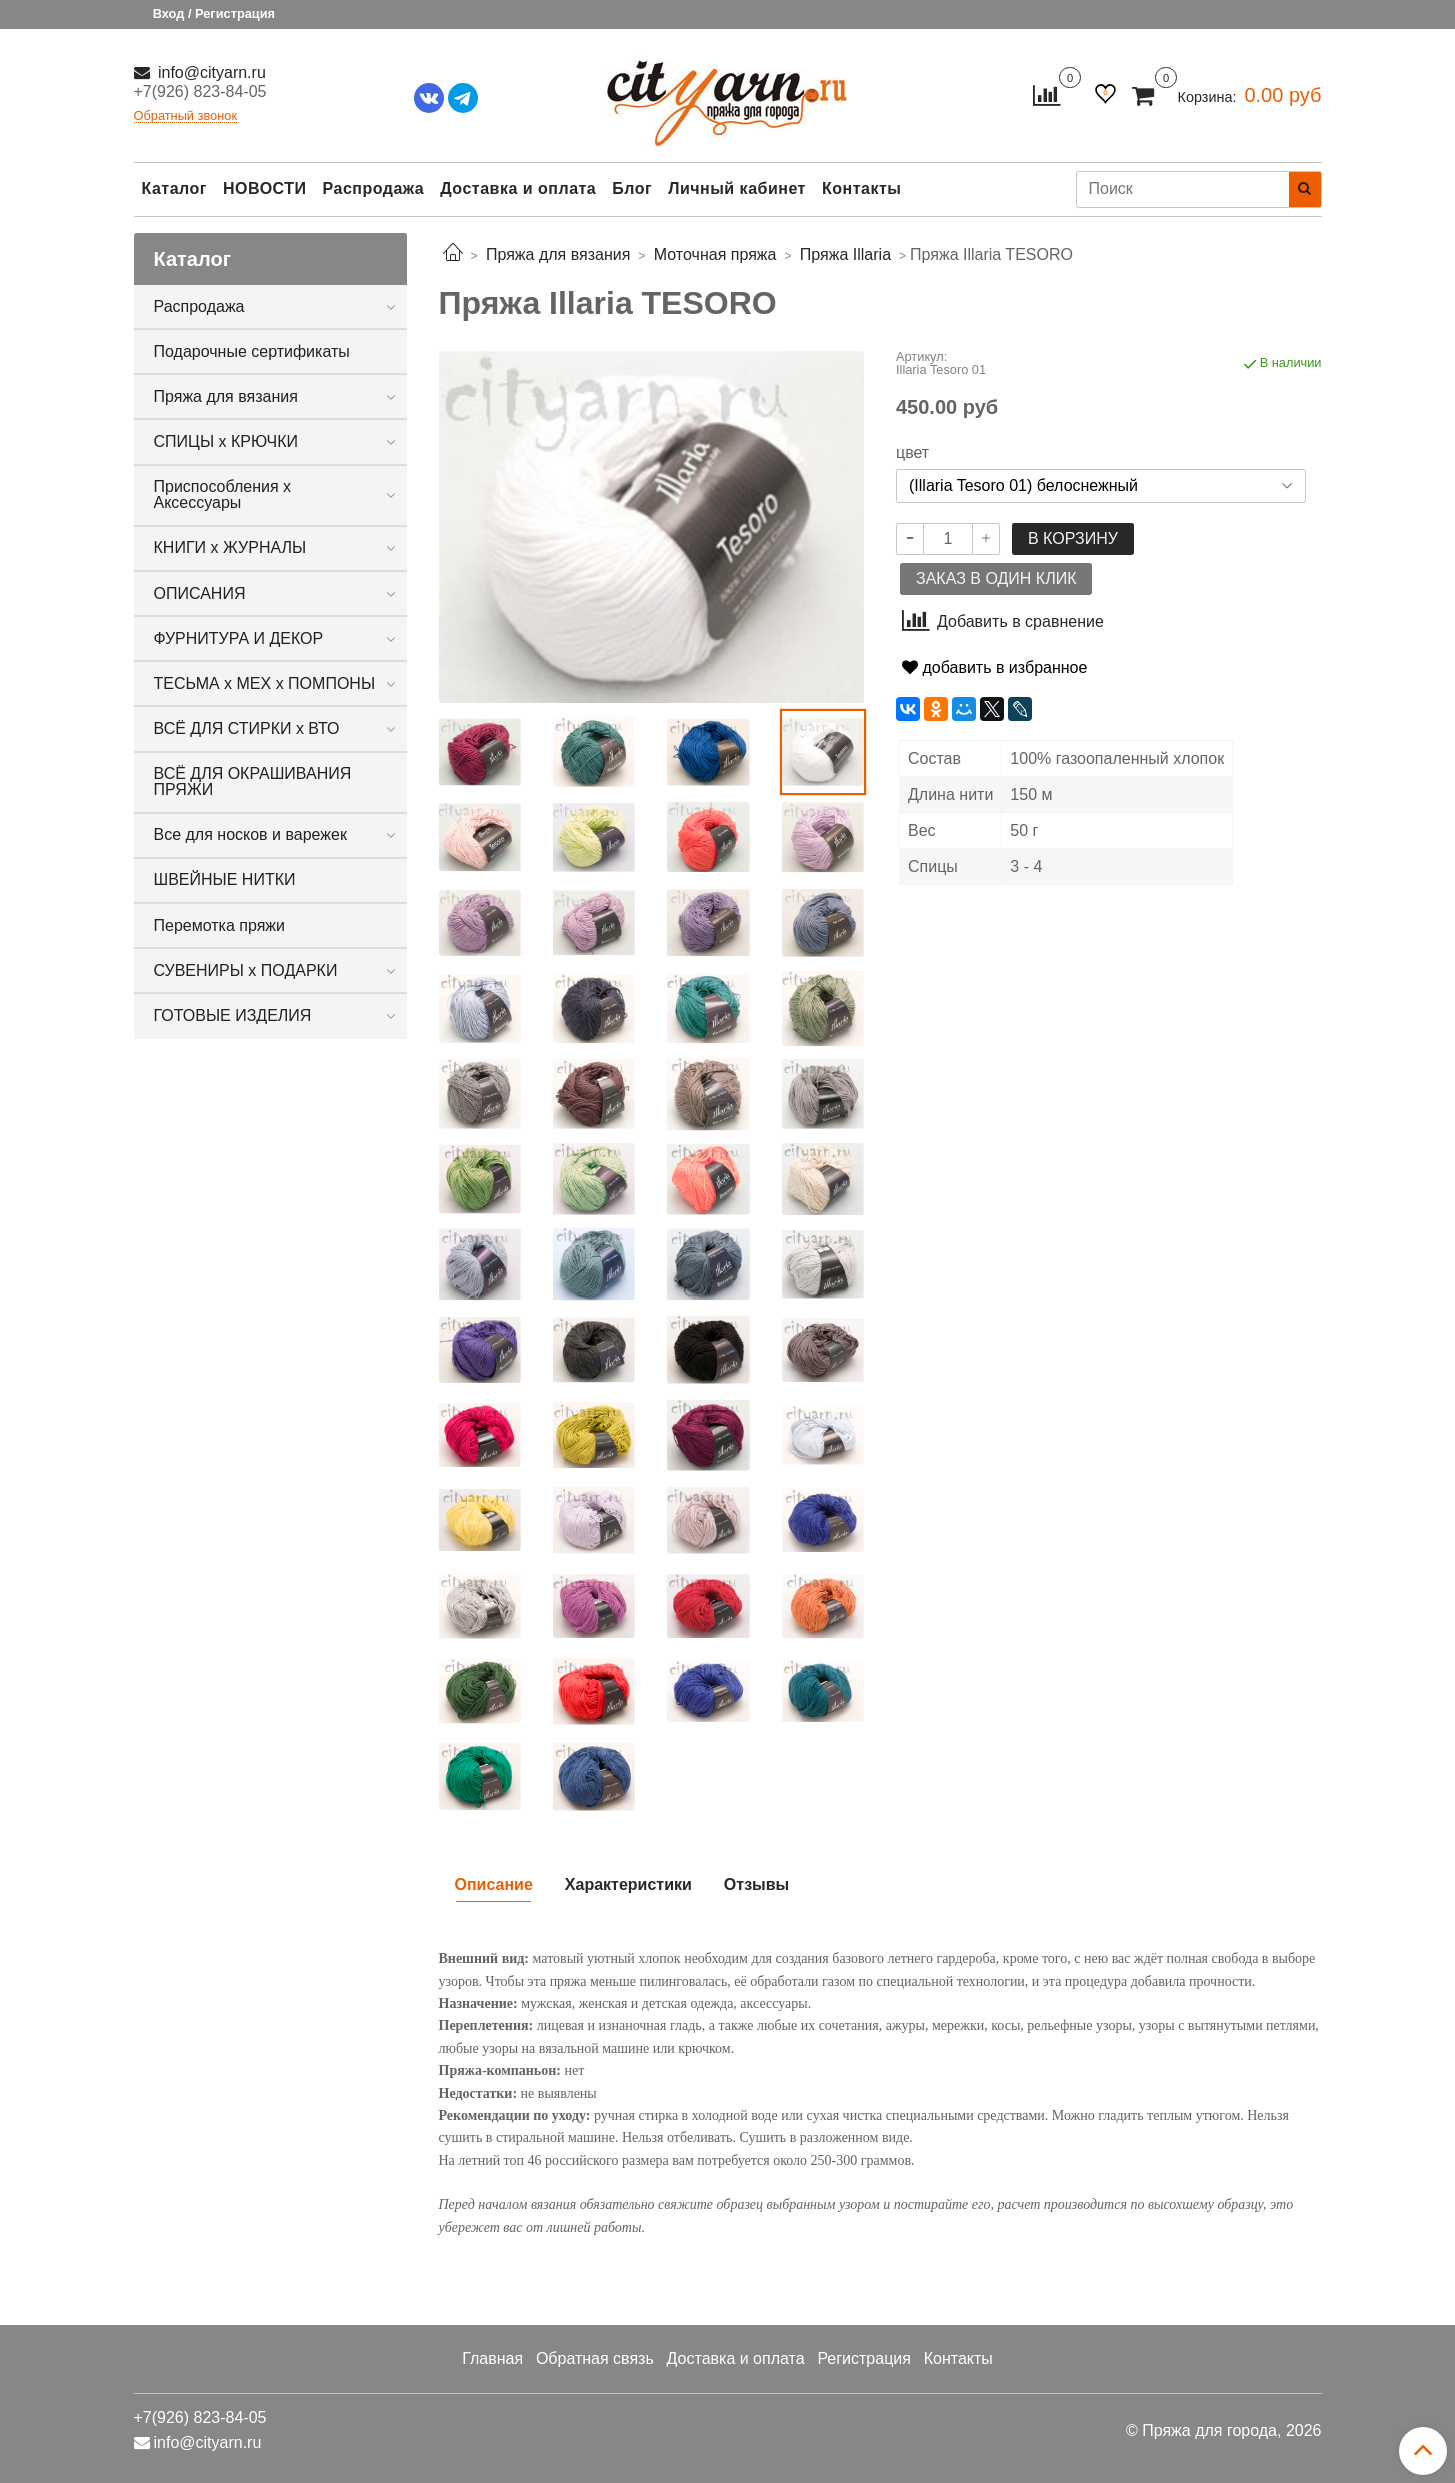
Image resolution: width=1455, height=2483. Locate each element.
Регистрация (864, 2358)
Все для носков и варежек (250, 834)
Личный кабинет (737, 188)
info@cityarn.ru (210, 72)
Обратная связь (595, 2358)
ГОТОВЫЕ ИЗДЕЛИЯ (233, 1015)
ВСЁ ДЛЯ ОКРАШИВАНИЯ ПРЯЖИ (253, 781)
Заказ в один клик (996, 578)
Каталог (174, 188)
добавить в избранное (994, 667)
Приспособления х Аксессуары (223, 494)
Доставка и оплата (518, 188)
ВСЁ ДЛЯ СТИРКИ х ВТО (247, 728)
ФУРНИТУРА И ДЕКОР (239, 638)
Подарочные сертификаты (252, 351)
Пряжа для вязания (226, 396)
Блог (632, 188)
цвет (912, 453)
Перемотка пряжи (219, 925)
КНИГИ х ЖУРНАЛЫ (230, 547)
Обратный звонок (186, 116)
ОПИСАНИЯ (200, 593)
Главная (492, 2358)
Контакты (861, 188)
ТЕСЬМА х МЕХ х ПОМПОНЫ (265, 683)
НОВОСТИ (265, 188)
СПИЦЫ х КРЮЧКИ (226, 441)
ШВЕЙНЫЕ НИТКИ (225, 879)
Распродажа (374, 188)
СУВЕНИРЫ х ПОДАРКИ (246, 970)
